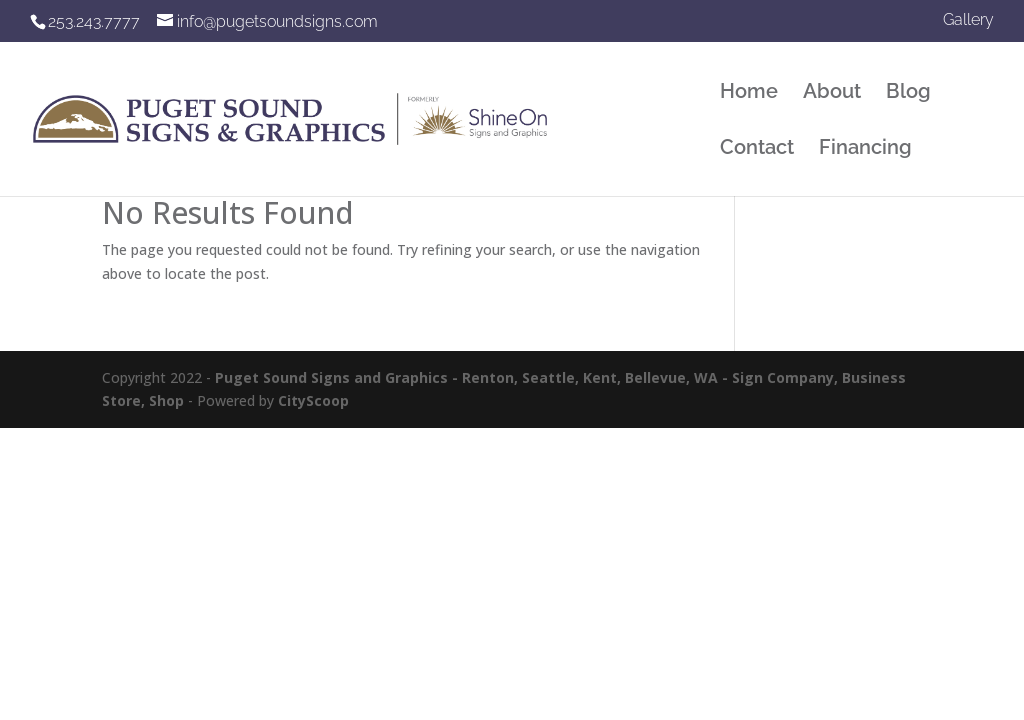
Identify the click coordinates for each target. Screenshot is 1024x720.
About (832, 93)
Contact (757, 149)
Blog (908, 93)
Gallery (968, 20)
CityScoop (313, 400)
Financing (865, 149)
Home (749, 93)
